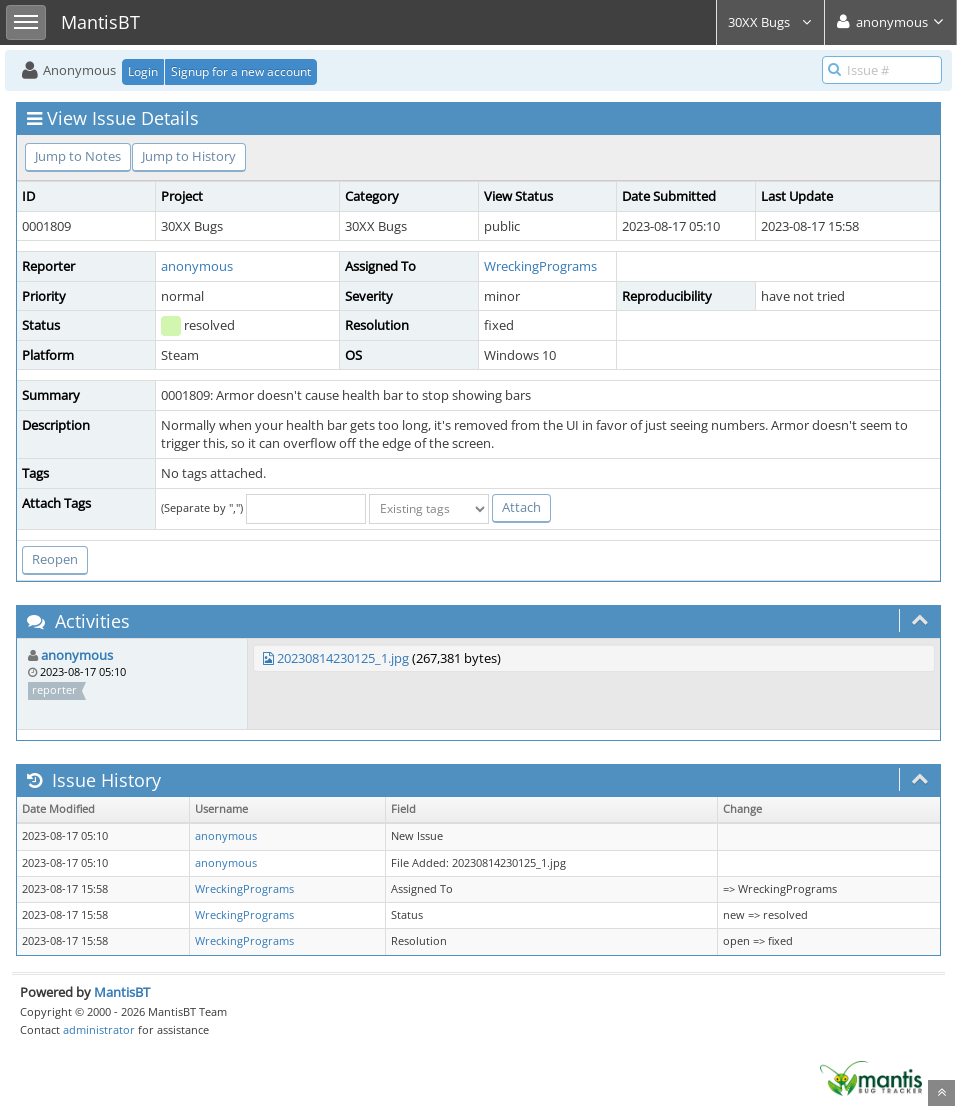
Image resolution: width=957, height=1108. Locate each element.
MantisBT (122, 992)
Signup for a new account (241, 71)
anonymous (197, 266)
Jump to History (189, 156)
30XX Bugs (770, 22)
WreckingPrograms (540, 266)
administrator (99, 1029)
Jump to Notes (78, 156)
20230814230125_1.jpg (343, 658)
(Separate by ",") (202, 507)
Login (143, 71)
